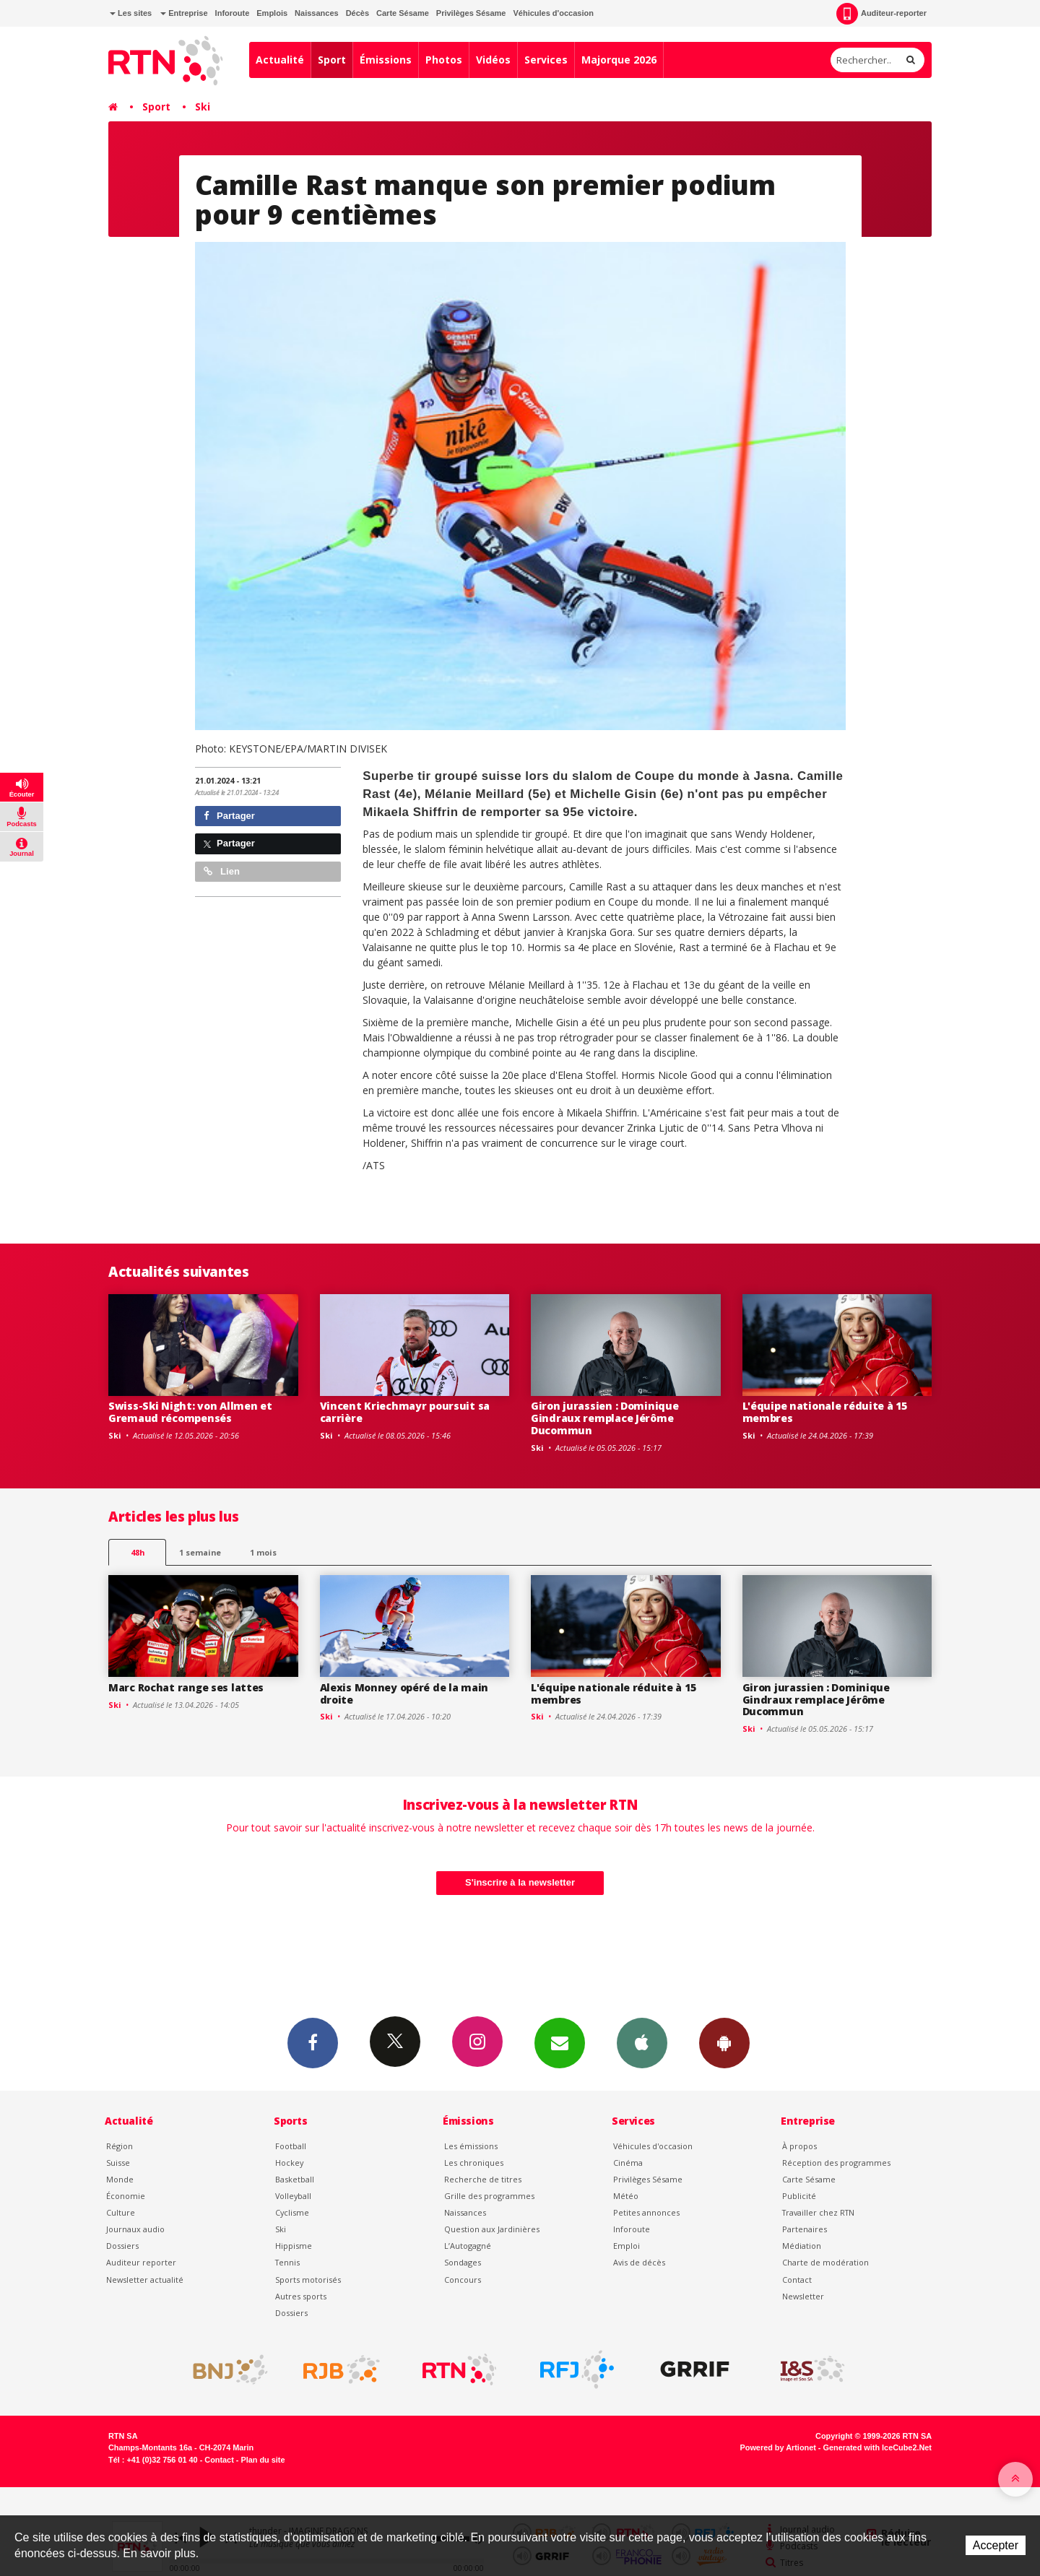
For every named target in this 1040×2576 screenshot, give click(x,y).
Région (119, 2146)
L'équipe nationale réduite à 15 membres (824, 1412)
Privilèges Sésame (471, 13)
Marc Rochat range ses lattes (186, 1687)
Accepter (995, 2545)
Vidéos (493, 59)
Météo (625, 2195)
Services (546, 59)
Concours (462, 2279)
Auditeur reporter (141, 2262)
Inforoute (232, 13)
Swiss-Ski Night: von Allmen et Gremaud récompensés (190, 1412)
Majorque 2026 (618, 59)
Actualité (280, 59)
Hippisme (293, 2245)
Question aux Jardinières (492, 2229)
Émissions (386, 59)
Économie (125, 2195)
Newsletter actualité (144, 2279)
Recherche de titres (482, 2179)
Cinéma (628, 2162)
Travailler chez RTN (818, 2212)
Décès (357, 13)
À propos (799, 2146)
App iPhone (642, 2042)
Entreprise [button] (183, 13)
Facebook (312, 2042)
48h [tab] (137, 1552)
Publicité (799, 2195)
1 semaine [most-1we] (200, 1552)
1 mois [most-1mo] (263, 1552)
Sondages (462, 2262)
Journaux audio (135, 2229)
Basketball (294, 2179)
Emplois (271, 13)
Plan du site (262, 2459)
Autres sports (300, 2296)
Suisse (118, 2162)
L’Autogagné (467, 2245)
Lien (222, 871)
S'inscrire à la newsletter (520, 1882)
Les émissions (471, 2146)
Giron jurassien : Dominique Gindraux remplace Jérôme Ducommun (604, 1418)
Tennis (287, 2262)
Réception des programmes (836, 2162)
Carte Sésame (402, 13)
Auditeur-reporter (881, 14)
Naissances (317, 13)
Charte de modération (825, 2262)
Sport (332, 59)
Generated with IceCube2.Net (877, 2447)
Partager (229, 815)
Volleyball (293, 2195)
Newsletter (803, 2296)
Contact (797, 2279)
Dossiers (122, 2245)
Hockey (289, 2162)
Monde (120, 2179)
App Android (724, 2042)
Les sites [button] (131, 13)
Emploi (626, 2245)
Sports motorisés (308, 2279)
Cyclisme (292, 2212)
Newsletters (559, 2042)
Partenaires (804, 2229)
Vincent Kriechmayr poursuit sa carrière (405, 1412)
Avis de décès (639, 2262)
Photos (443, 59)
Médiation (801, 2245)
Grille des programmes (489, 2195)
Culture (120, 2212)
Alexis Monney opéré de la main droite (404, 1694)
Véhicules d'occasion (553, 13)
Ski (202, 106)
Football (290, 2146)
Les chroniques (473, 2162)
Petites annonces (646, 2212)
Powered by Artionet (778, 2447)
